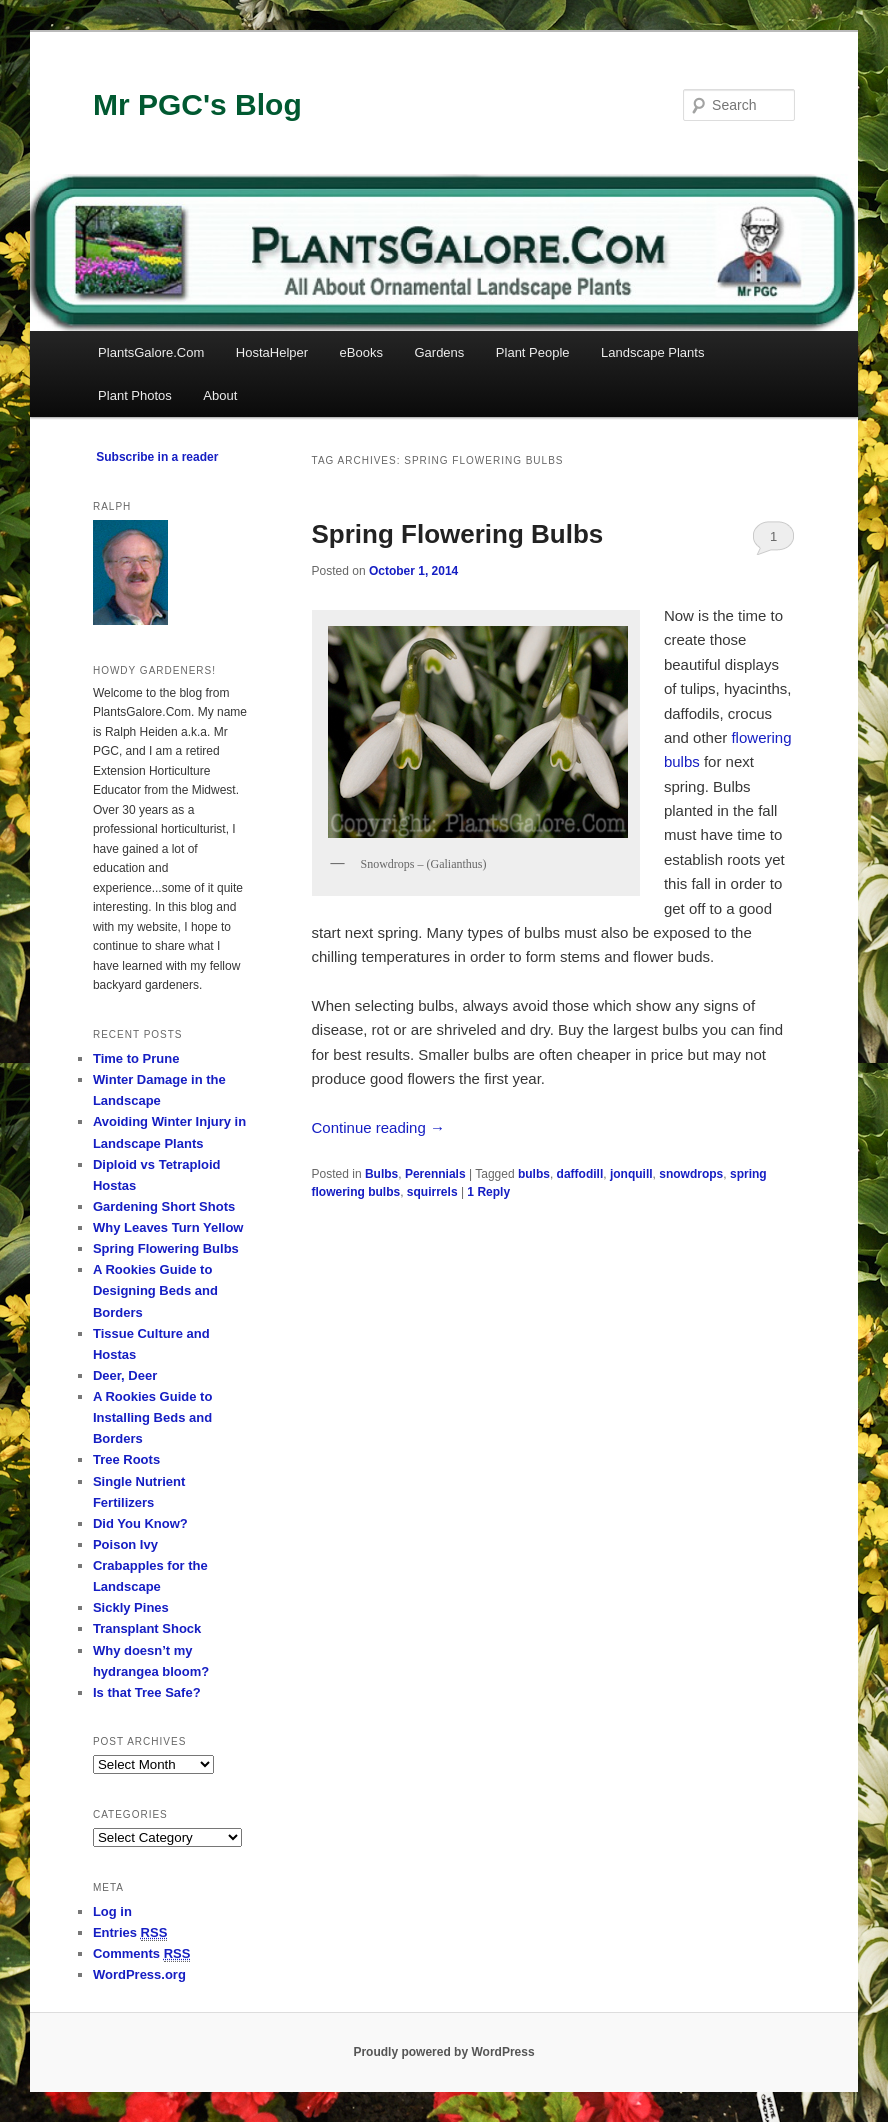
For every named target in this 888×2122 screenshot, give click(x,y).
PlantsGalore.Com (151, 352)
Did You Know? (140, 1523)
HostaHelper (272, 352)
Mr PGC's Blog (197, 104)
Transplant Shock (147, 1628)
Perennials (435, 1174)
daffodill (580, 1174)
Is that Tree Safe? (147, 1692)
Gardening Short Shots (164, 1206)
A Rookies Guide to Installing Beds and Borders (152, 1417)
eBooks (361, 352)
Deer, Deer (125, 1375)
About (220, 395)
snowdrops (691, 1174)
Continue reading (378, 1127)
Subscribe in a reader (157, 457)
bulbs (534, 1174)
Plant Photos (135, 395)
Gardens (439, 352)
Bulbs (381, 1174)
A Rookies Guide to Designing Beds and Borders (155, 1290)
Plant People (533, 352)
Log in (112, 1911)
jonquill (631, 1174)
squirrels (432, 1192)
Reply (488, 1192)
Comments (142, 1954)
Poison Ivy (125, 1544)
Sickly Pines (131, 1607)
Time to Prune (136, 1058)
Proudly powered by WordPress (443, 2052)
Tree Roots (126, 1459)
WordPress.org (139, 1974)
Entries (130, 1933)
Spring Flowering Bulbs (458, 534)
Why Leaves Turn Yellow (168, 1227)
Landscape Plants (652, 352)
